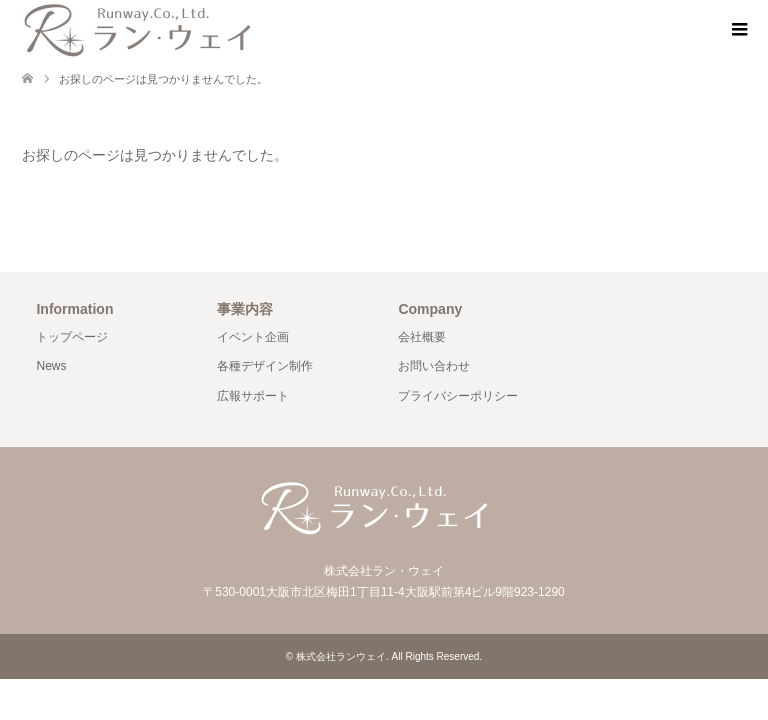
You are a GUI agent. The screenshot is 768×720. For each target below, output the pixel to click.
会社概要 (422, 337)
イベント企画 (253, 337)
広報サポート (253, 396)
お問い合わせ (434, 366)
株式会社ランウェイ (341, 656)
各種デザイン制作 (265, 366)
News (51, 366)
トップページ (72, 337)
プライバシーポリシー (458, 396)
